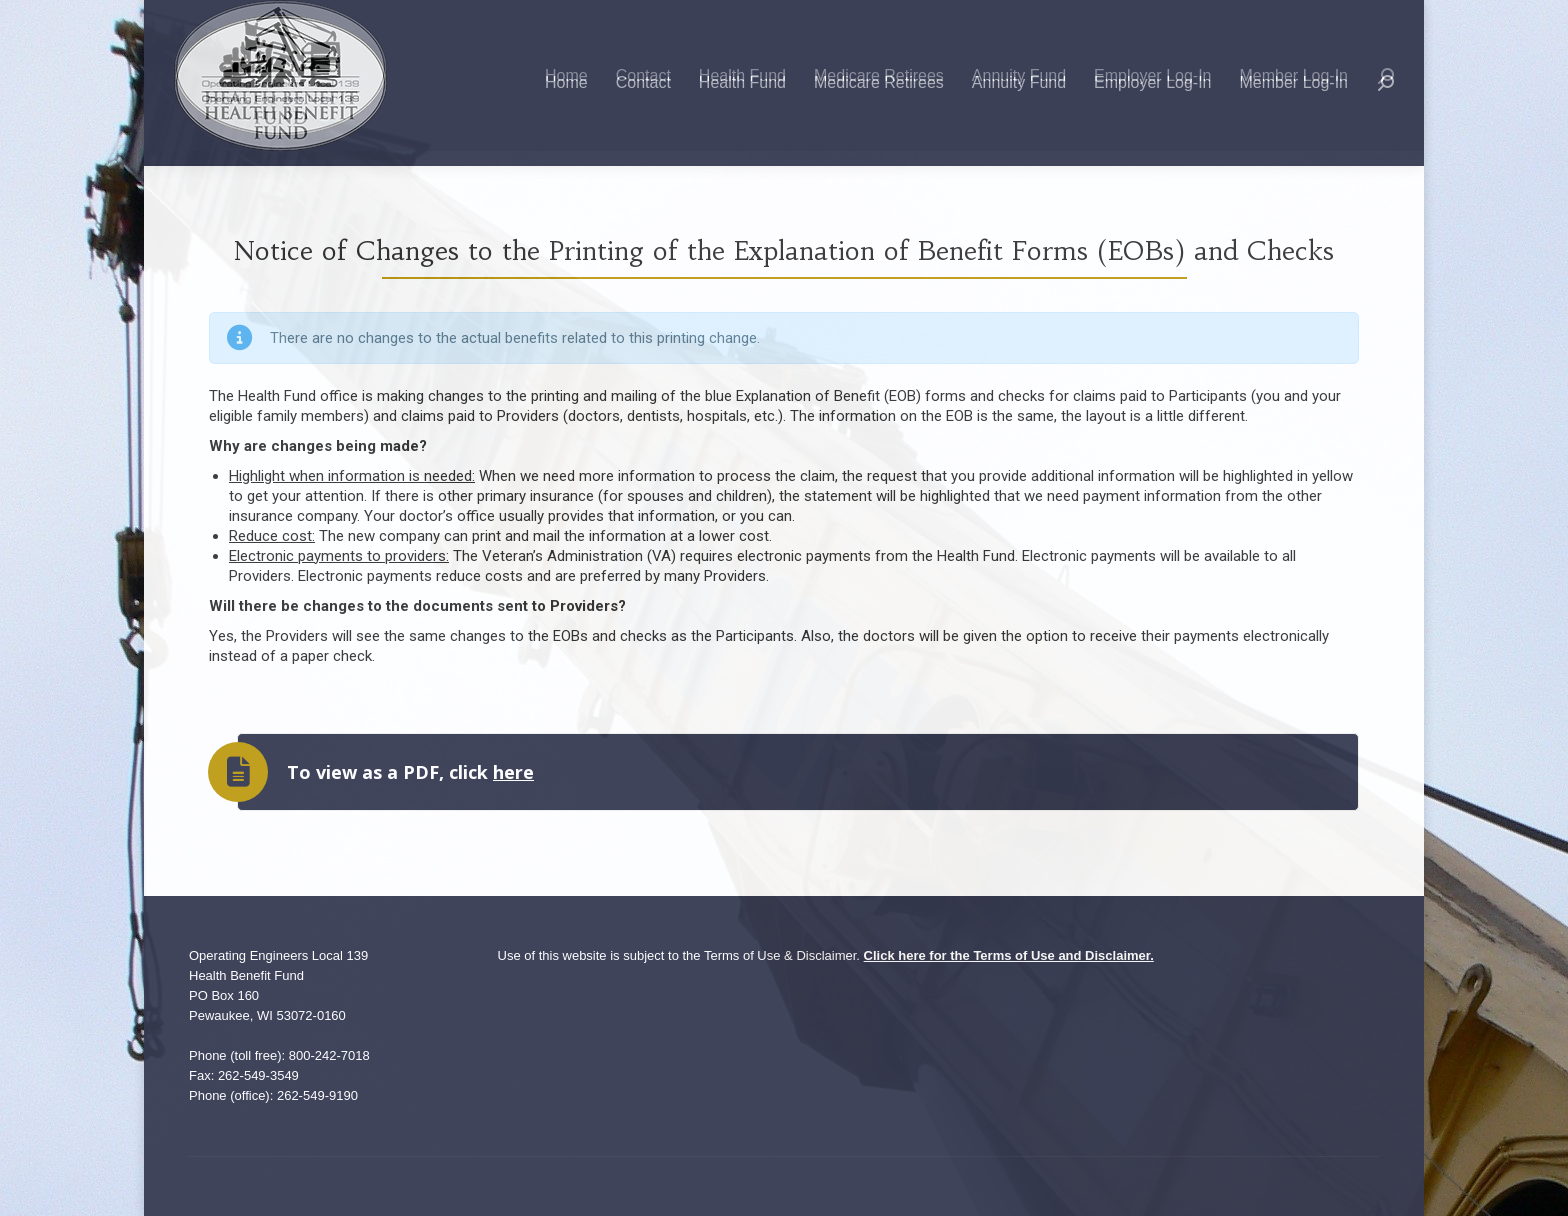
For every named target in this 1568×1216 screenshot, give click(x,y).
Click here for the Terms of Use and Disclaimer (1007, 955)
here (513, 772)
